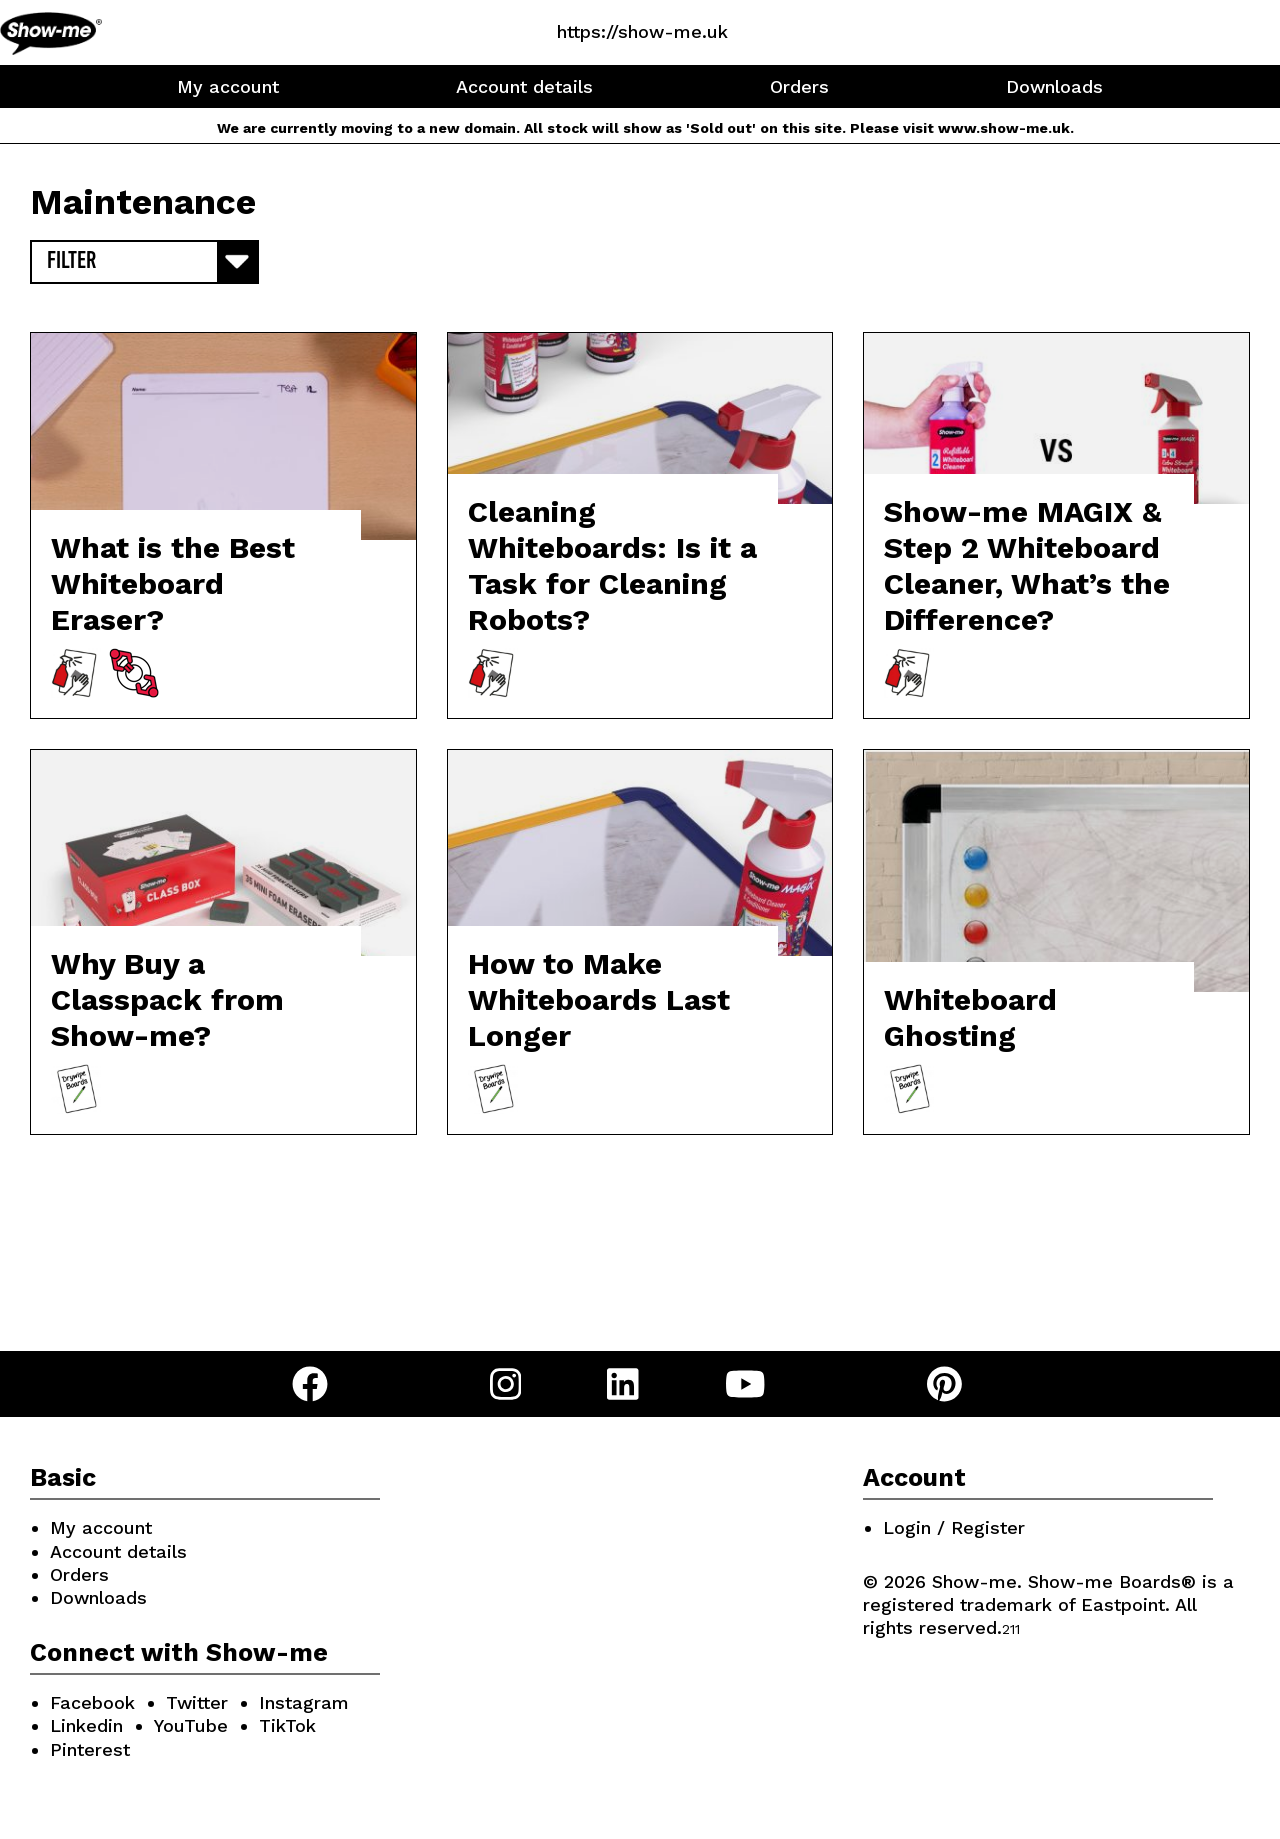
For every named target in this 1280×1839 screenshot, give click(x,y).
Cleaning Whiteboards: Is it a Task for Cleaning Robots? (612, 565)
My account (228, 86)
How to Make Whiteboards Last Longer (599, 999)
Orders (799, 86)
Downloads (1054, 86)
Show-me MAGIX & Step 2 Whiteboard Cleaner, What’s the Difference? (1027, 565)
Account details (524, 86)
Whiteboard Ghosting (970, 1017)
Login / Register (954, 1527)
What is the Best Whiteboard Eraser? (173, 583)
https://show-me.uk (642, 31)
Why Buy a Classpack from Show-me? (167, 999)
